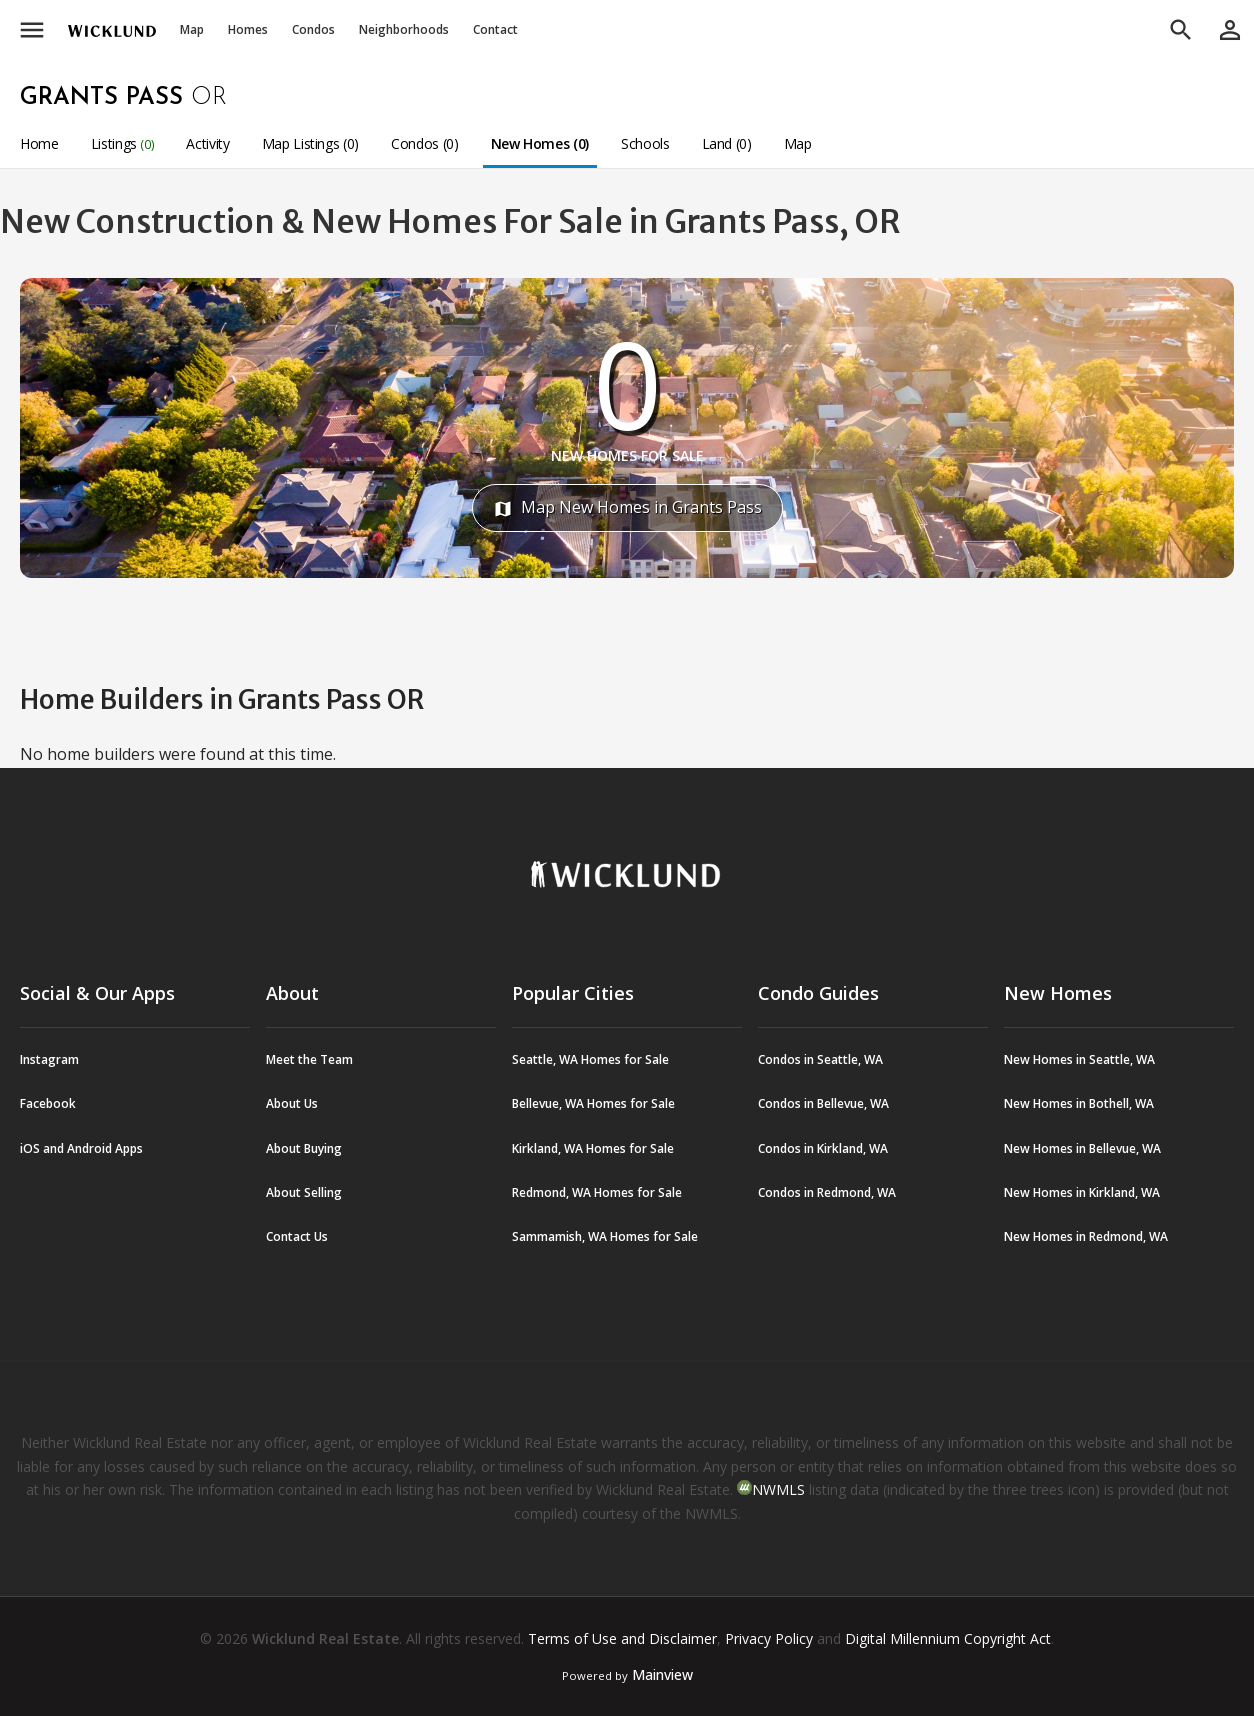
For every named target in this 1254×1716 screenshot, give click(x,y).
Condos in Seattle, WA (820, 1059)
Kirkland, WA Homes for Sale (593, 1148)
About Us (292, 1103)
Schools (645, 143)
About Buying (304, 1148)
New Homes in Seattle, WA (1079, 1059)
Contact (495, 29)
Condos (313, 29)
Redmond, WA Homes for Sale (597, 1192)
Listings (123, 143)
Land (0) (727, 143)
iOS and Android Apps (81, 1148)
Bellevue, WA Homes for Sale (593, 1103)
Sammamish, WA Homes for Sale (605, 1236)
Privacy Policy (769, 1638)
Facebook (48, 1103)
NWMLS (778, 1489)
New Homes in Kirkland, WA (1082, 1192)
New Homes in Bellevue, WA (1082, 1148)
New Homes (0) (540, 143)
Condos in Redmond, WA (827, 1192)
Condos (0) (425, 143)
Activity (207, 143)
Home (39, 143)
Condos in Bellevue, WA (823, 1103)
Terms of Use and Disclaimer (622, 1638)
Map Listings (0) (310, 143)
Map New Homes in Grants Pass (627, 507)
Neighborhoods (404, 29)
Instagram (49, 1059)
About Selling (304, 1192)
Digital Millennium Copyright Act (948, 1638)
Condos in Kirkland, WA (823, 1148)
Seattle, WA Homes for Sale (590, 1059)
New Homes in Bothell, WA (1079, 1103)
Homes (248, 29)
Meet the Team (309, 1059)
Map (192, 29)
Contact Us (297, 1236)
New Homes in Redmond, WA (1086, 1236)
